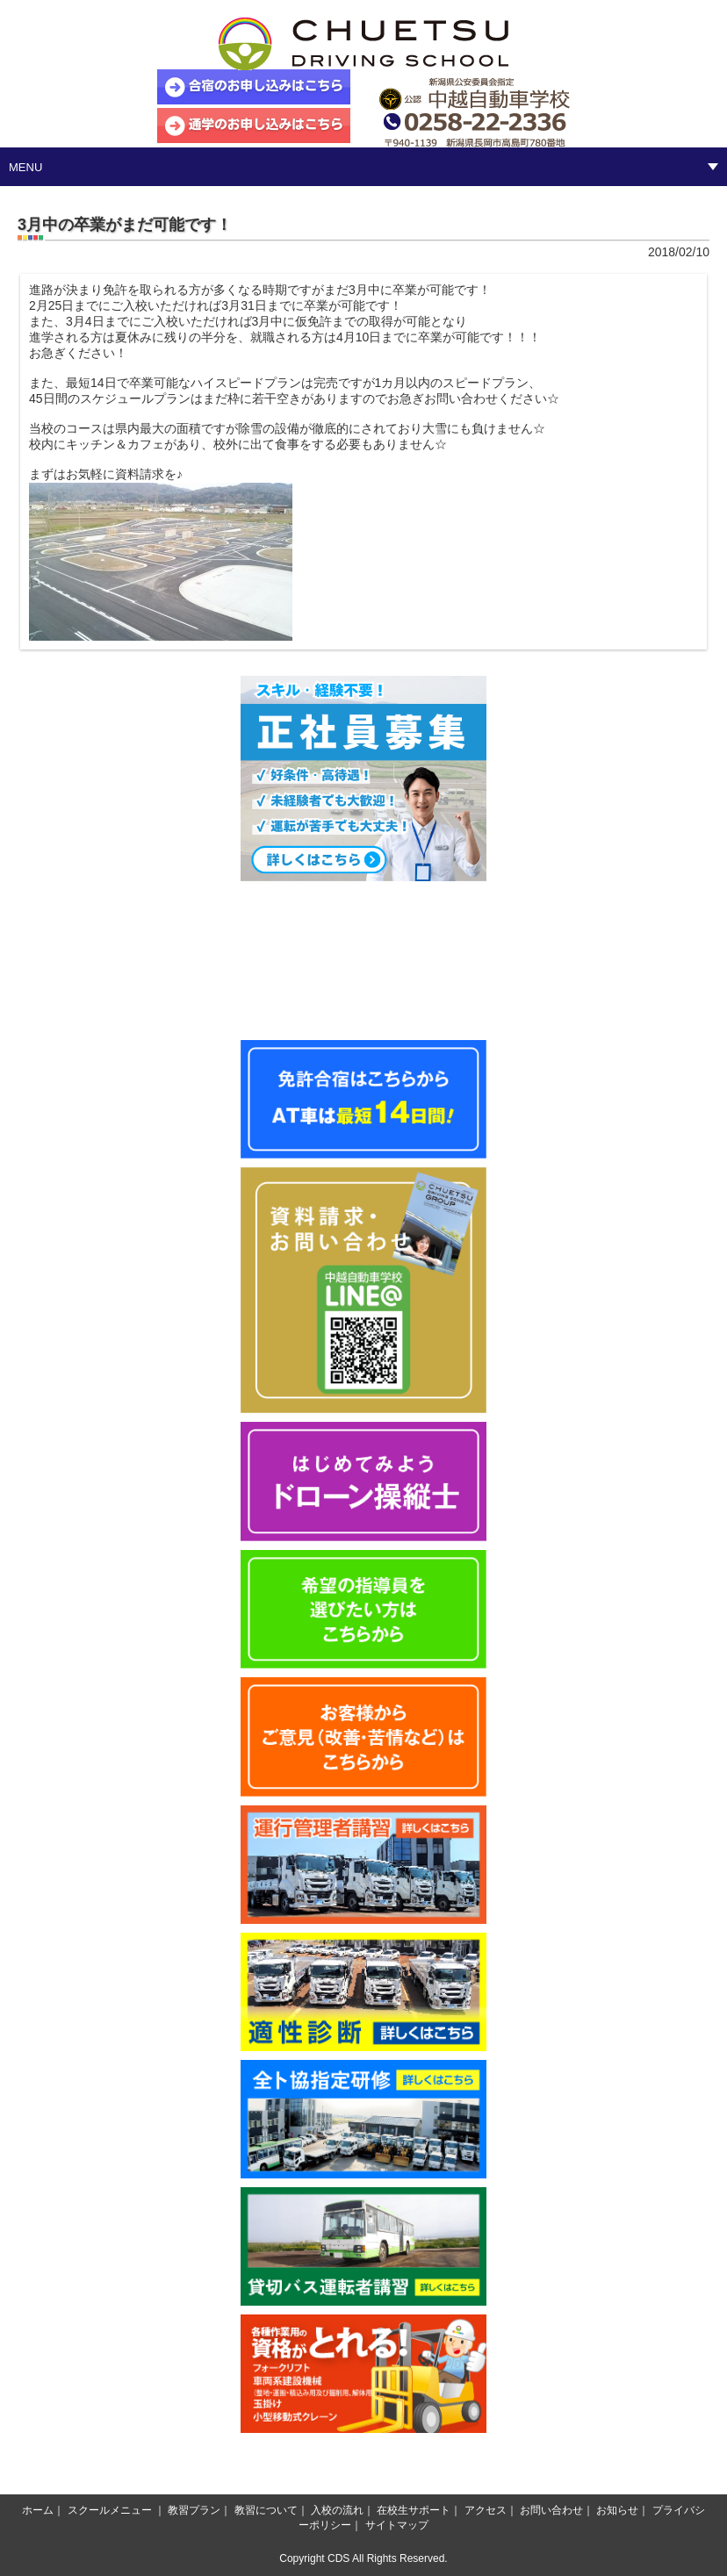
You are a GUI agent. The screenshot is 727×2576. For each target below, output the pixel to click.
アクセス (485, 2510)
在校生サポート (413, 2510)
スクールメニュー (110, 2510)
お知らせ (617, 2510)
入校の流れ (337, 2510)
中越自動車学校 (363, 44)
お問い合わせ (551, 2510)
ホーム (38, 2510)
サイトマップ (396, 2525)
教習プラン (194, 2510)
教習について (266, 2510)
